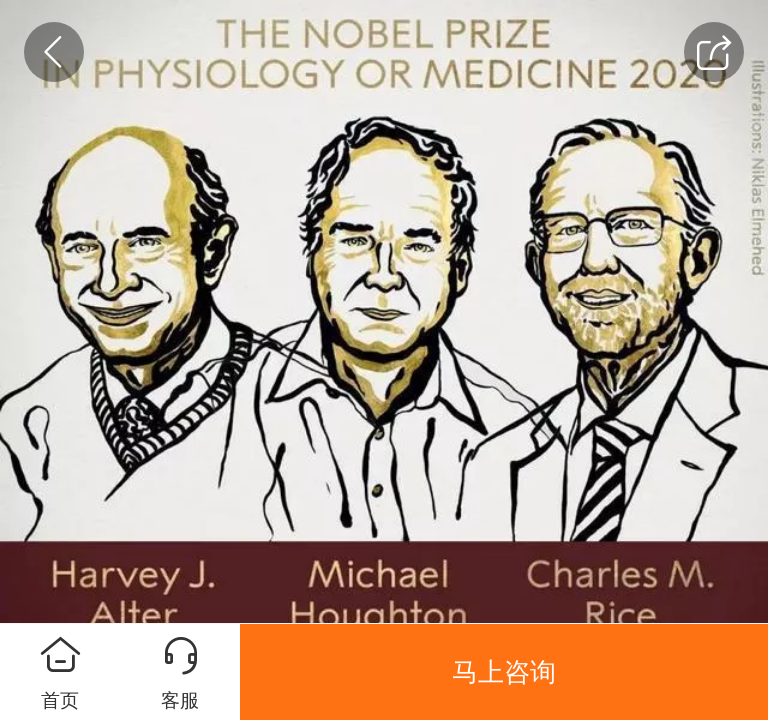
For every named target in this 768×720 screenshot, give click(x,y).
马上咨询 (504, 672)
